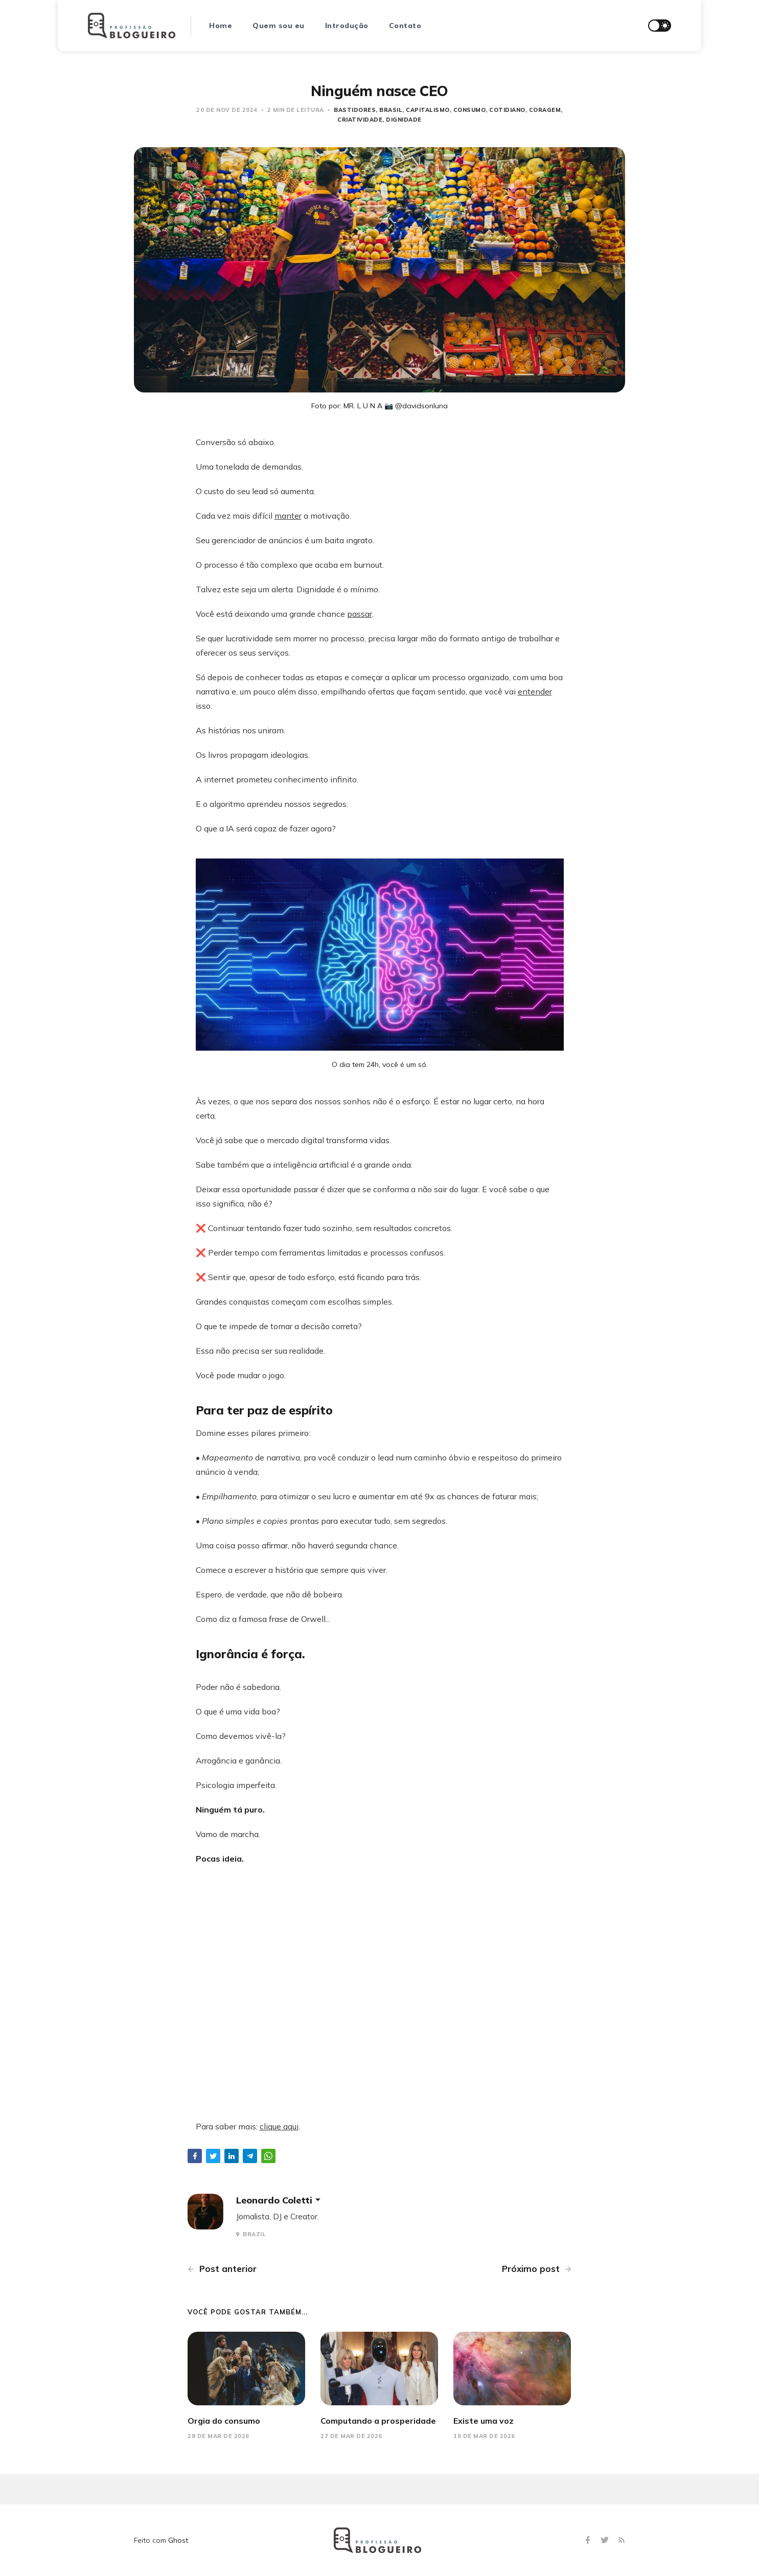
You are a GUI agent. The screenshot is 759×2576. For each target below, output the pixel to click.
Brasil (390, 109)
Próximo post (536, 2268)
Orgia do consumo (224, 2421)
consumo (469, 109)
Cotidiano (507, 109)
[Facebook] (589, 2540)
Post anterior (222, 2268)
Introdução (347, 25)
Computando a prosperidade (378, 2421)
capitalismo (428, 109)
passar (359, 614)
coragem (545, 109)
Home (220, 25)
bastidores (355, 109)
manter (288, 515)
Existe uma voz (483, 2421)
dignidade (404, 119)
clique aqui (279, 2126)
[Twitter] (605, 2540)
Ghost (178, 2540)
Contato (405, 25)
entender (535, 691)
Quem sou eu (278, 25)
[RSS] (621, 2540)
